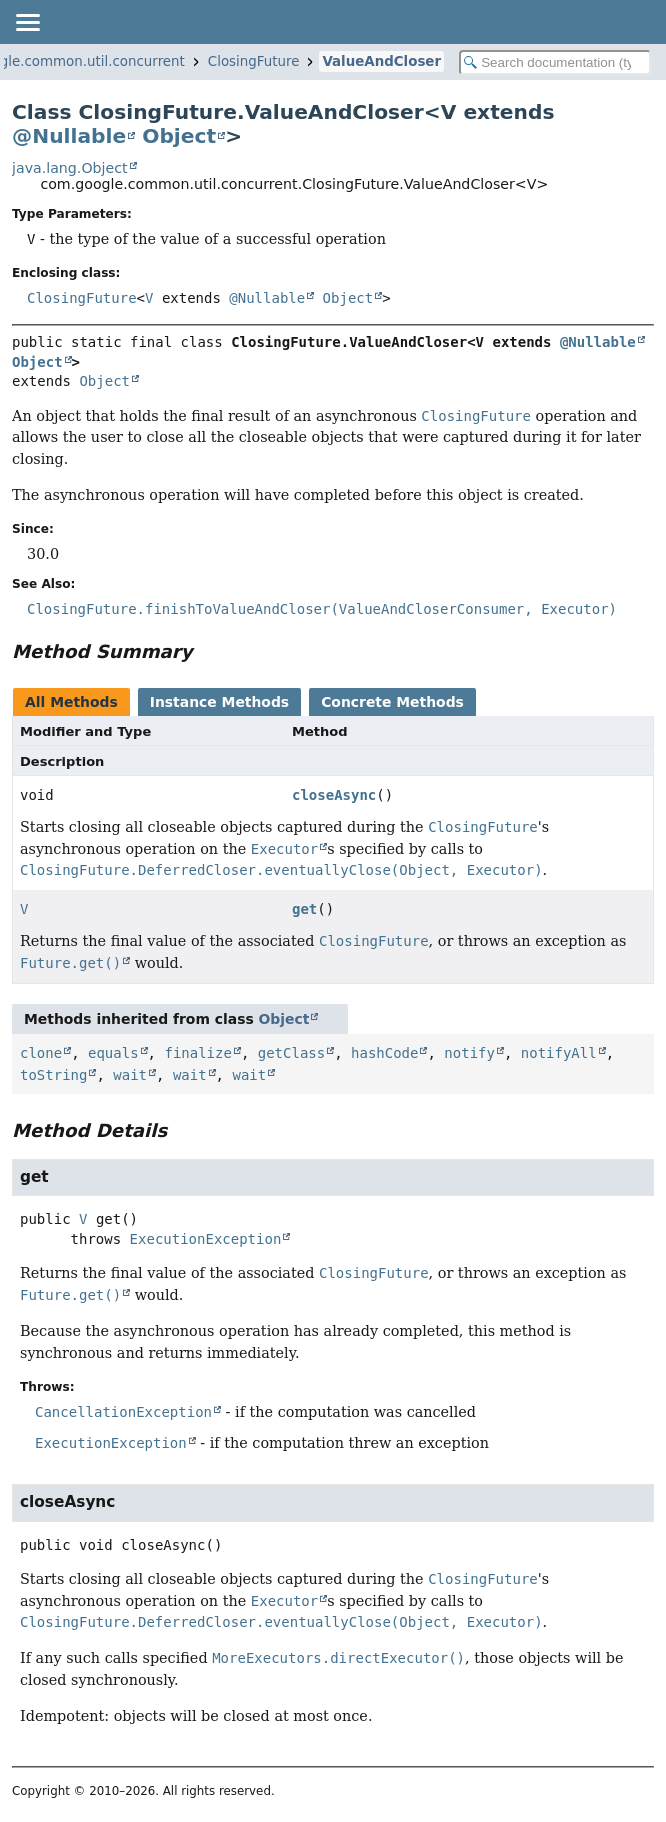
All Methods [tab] (71, 702)
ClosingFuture (254, 61)
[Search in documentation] (555, 62)
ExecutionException (206, 1239)
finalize (197, 1053)
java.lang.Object (70, 168)
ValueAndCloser (381, 61)
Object (179, 136)
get (304, 909)
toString (53, 1075)
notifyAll (559, 1053)
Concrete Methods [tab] (392, 702)
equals (113, 1053)
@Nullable (69, 136)
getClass (291, 1053)
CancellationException (123, 1412)
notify (469, 1053)
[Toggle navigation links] (27, 22)
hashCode (384, 1053)
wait (130, 1075)
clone (41, 1053)
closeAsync (334, 795)
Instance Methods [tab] (219, 702)
